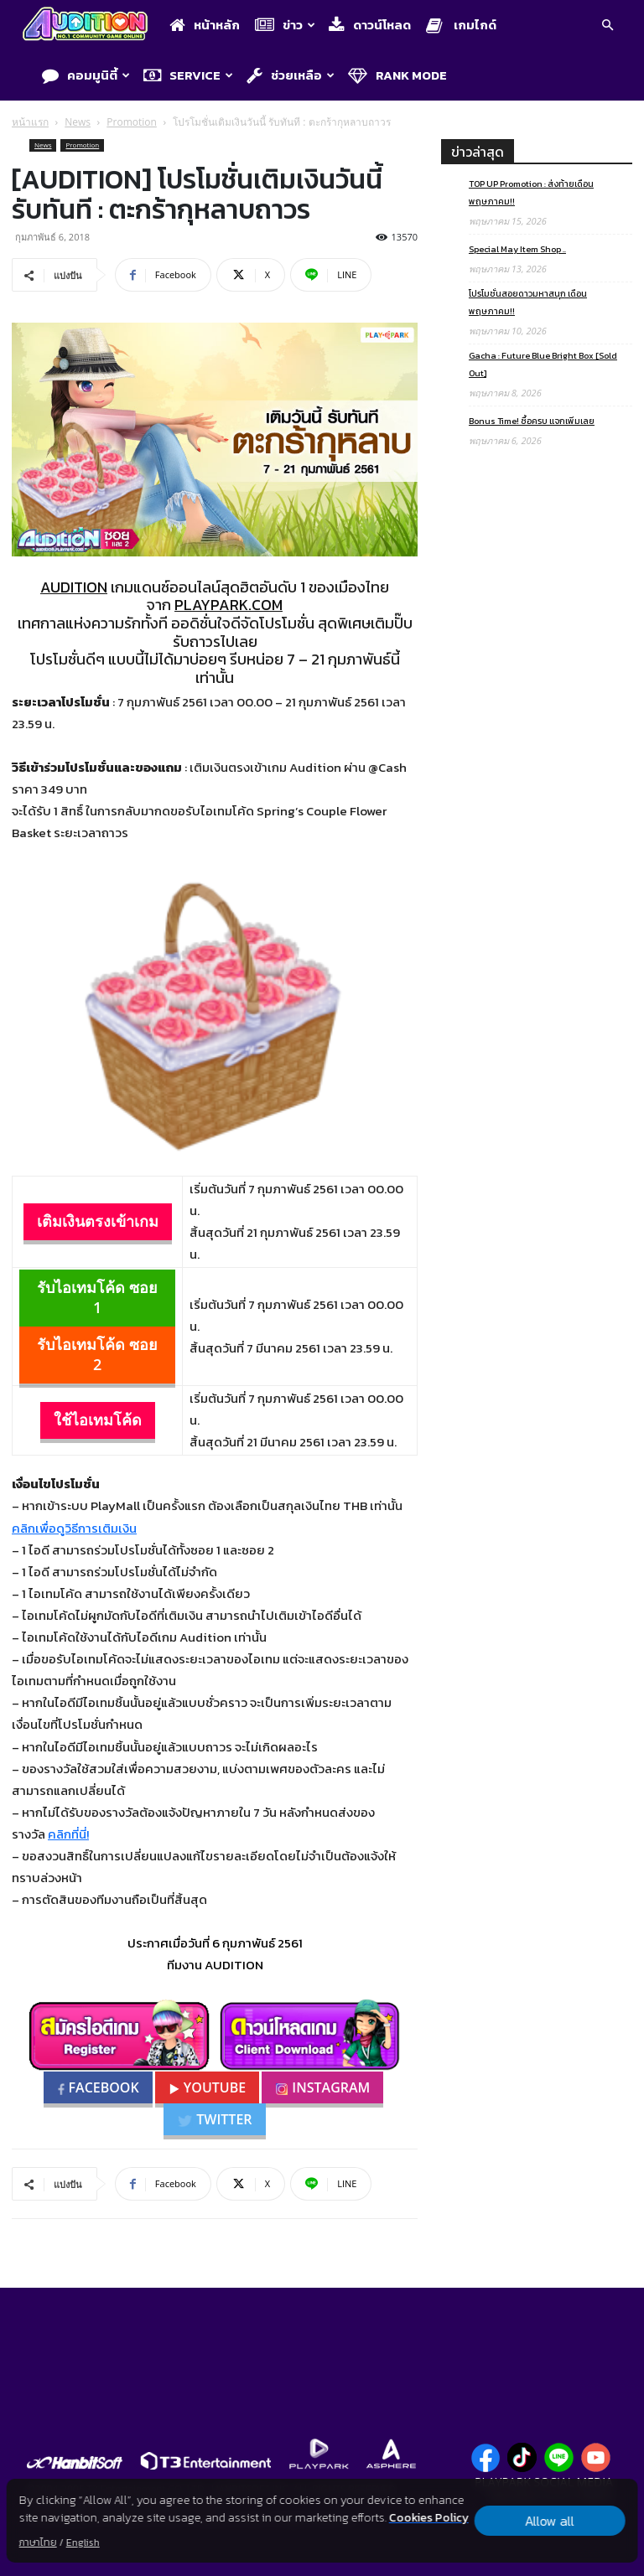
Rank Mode (397, 75)
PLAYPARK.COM (228, 604)
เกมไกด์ (461, 24)
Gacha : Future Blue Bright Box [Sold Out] (543, 364)
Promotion (131, 122)
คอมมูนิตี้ (86, 75)
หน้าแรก (30, 122)
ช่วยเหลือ (291, 75)
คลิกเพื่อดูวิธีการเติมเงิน (74, 1528)
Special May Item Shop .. (517, 249)
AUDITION (73, 587)
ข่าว (285, 24)
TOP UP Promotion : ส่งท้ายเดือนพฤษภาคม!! (531, 192)
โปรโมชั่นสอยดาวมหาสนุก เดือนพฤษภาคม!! (528, 302)
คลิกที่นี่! (68, 1834)
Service (188, 75)
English (83, 2542)
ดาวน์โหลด (370, 24)
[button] (607, 27)
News (78, 122)
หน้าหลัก (204, 24)
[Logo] (89, 25)
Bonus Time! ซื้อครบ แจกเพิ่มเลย (532, 420)
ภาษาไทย (38, 2542)
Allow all (549, 2521)
